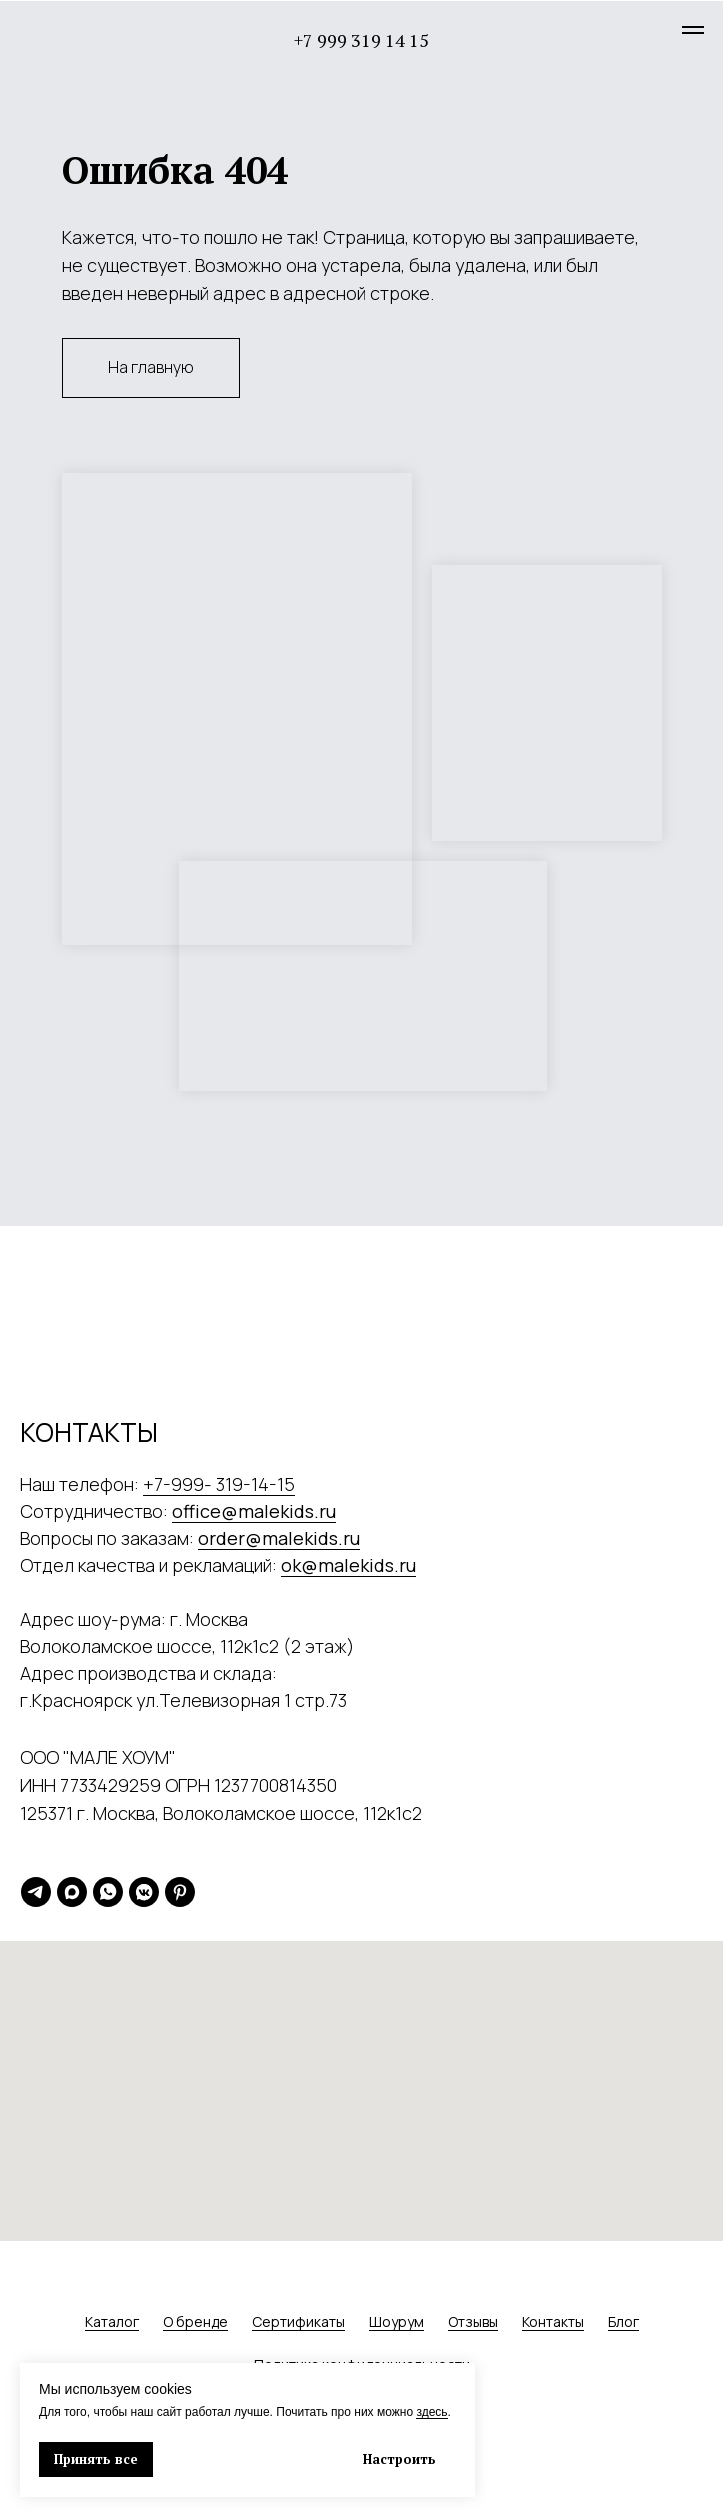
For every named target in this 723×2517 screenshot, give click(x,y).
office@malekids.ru (254, 1511)
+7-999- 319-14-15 (219, 1484)
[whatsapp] (108, 1892)
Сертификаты (298, 2321)
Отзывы (473, 2321)
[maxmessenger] (72, 1892)
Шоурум (396, 2321)
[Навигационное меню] (693, 30)
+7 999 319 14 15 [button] (361, 40)
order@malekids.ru (279, 1538)
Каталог (112, 2321)
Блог (623, 2321)
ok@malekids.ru (348, 1565)
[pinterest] (180, 1892)
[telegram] (36, 1892)
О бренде (195, 2321)
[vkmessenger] (144, 1892)
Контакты (553, 2321)
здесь (431, 2412)
